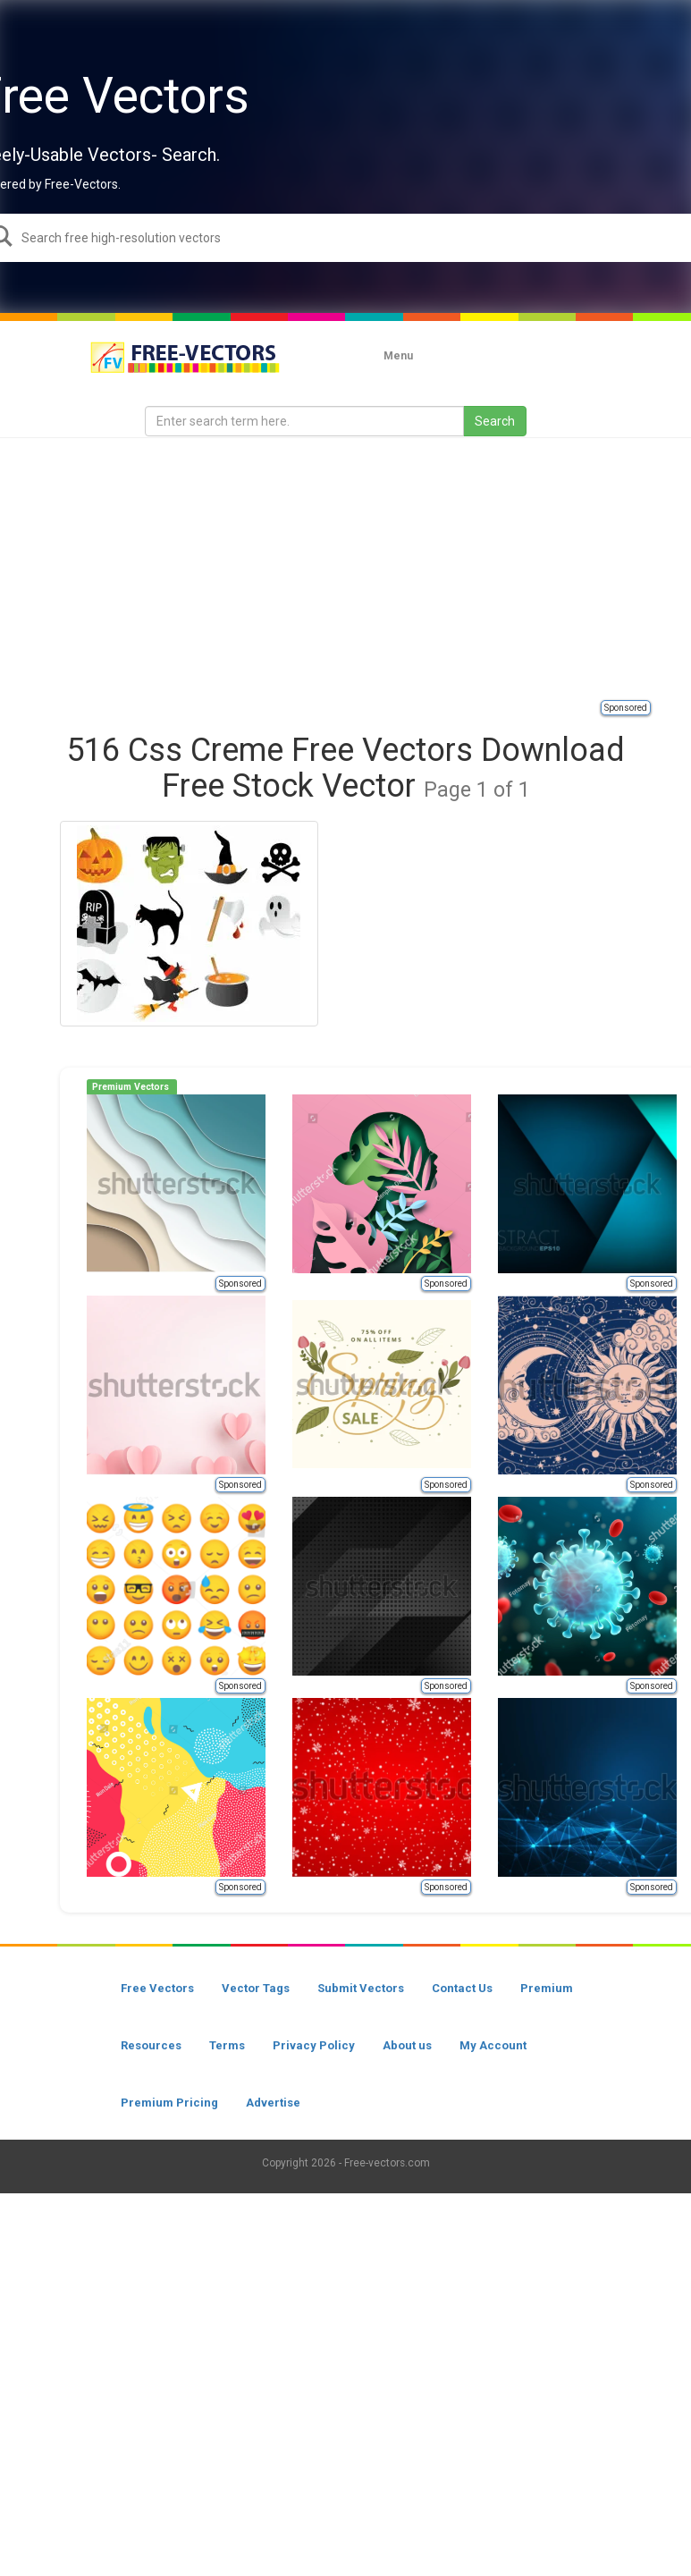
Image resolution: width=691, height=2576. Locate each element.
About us (407, 2045)
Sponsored (625, 708)
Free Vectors (157, 1988)
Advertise (273, 2102)
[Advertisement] (366, 568)
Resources (151, 2045)
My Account (493, 2045)
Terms (227, 2045)
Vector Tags (256, 1988)
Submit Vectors (360, 1988)
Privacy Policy (314, 2045)
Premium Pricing (169, 2102)
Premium (546, 1988)
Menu (398, 356)
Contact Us (462, 1988)
